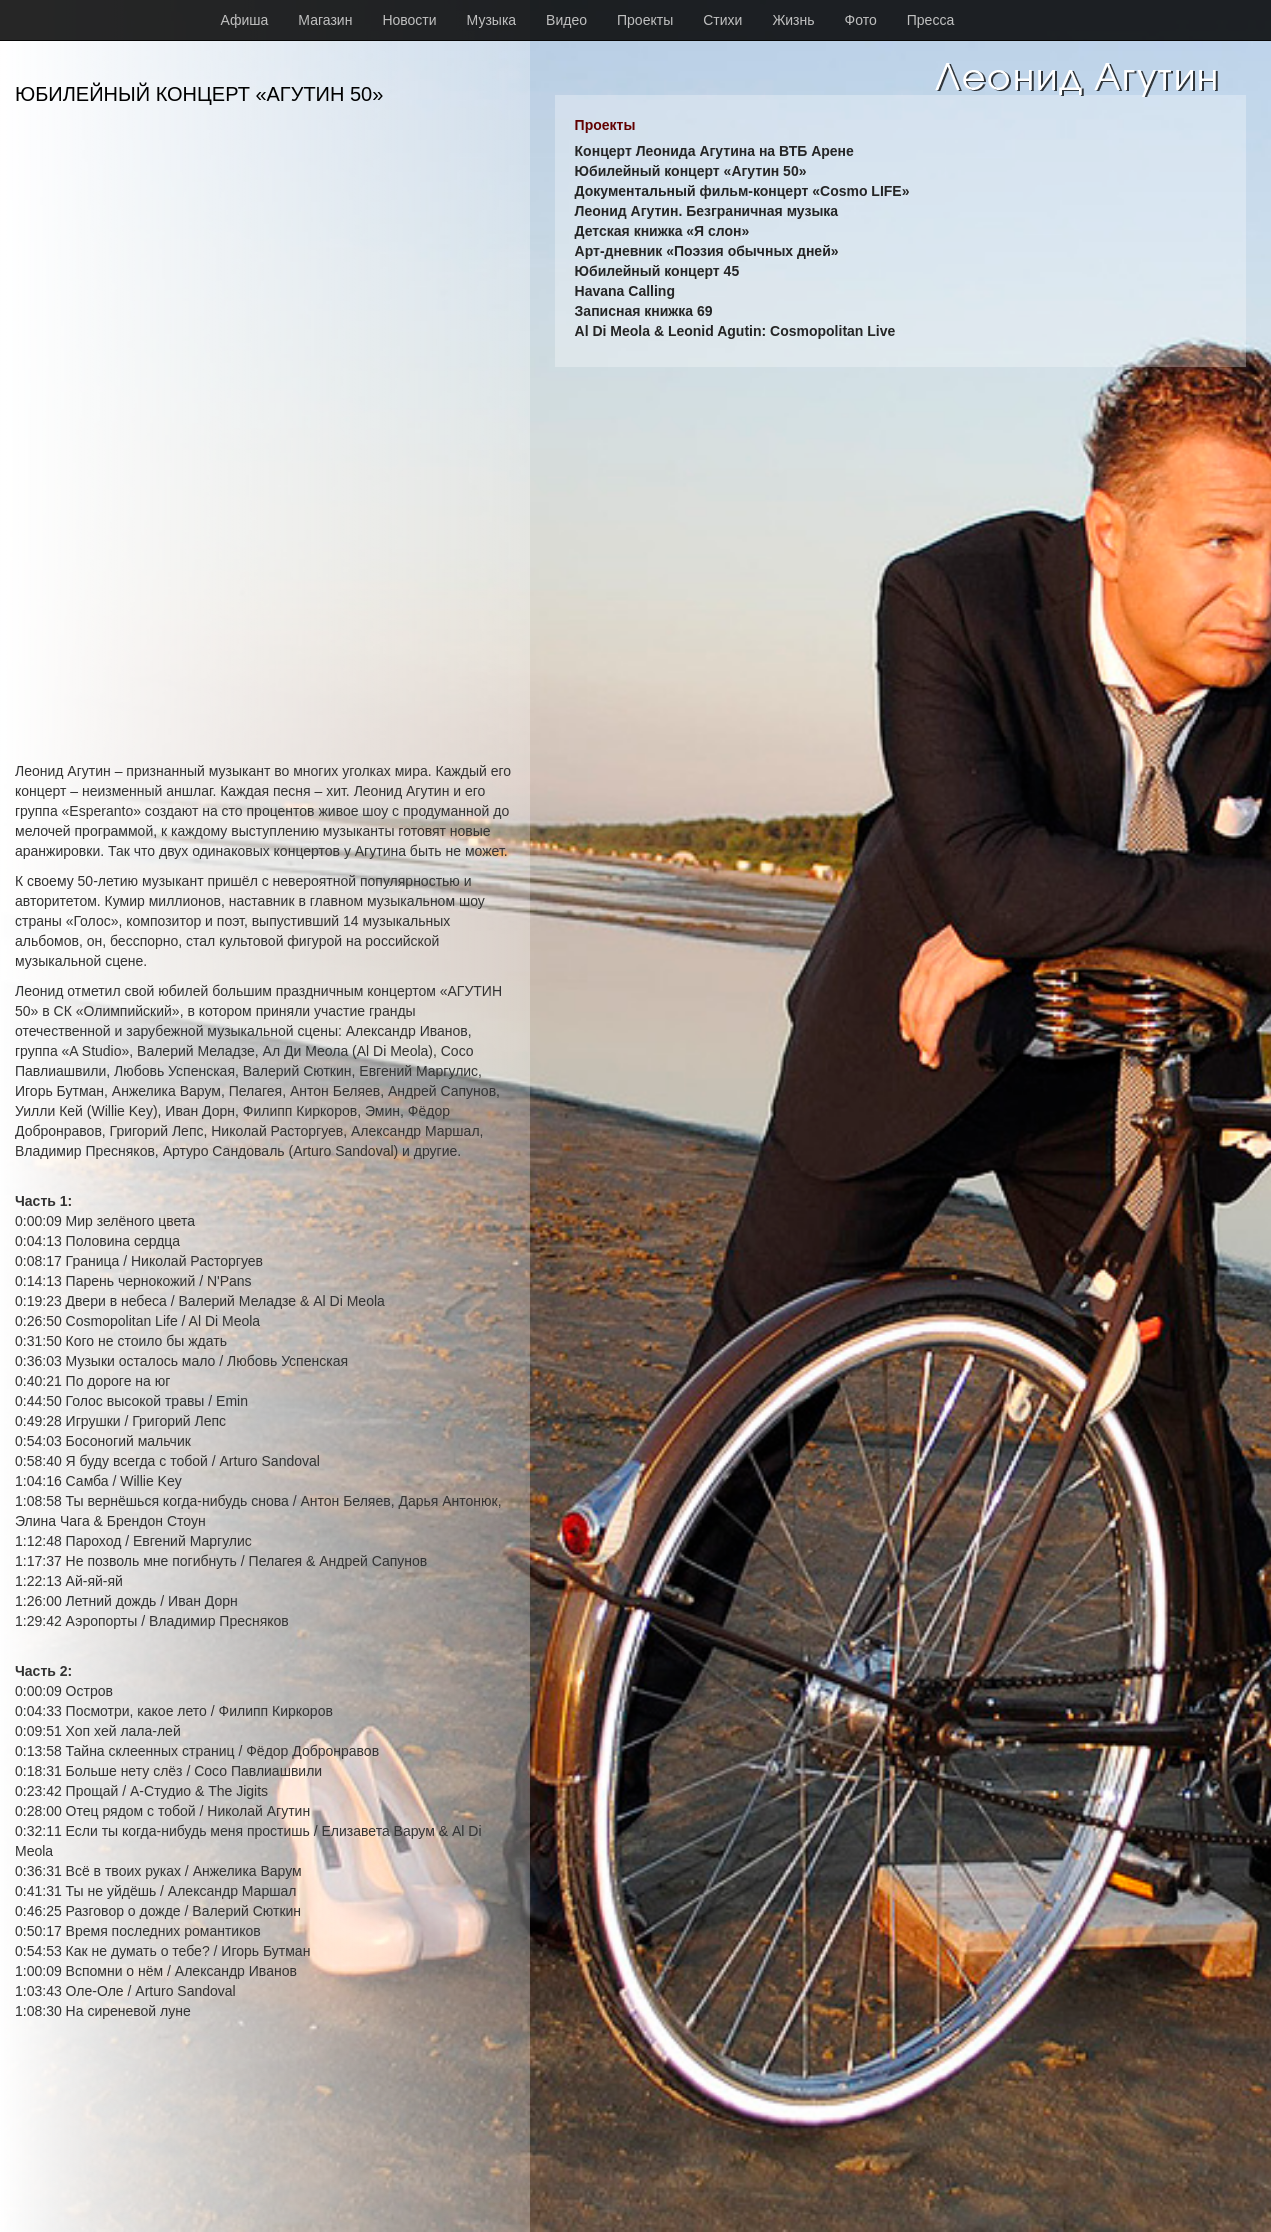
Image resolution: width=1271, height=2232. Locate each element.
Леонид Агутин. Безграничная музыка (707, 211)
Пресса (930, 20)
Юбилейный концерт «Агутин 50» (691, 171)
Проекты (645, 20)
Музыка (492, 20)
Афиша (245, 20)
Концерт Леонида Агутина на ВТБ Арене (714, 151)
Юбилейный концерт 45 (657, 271)
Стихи (722, 20)
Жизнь (793, 20)
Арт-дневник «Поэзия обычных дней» (707, 251)
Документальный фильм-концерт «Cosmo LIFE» (742, 191)
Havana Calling (625, 291)
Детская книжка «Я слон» (662, 231)
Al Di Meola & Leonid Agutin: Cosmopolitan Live (735, 331)
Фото (861, 20)
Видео (566, 20)
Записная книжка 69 (644, 311)
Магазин (325, 20)
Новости (409, 20)
